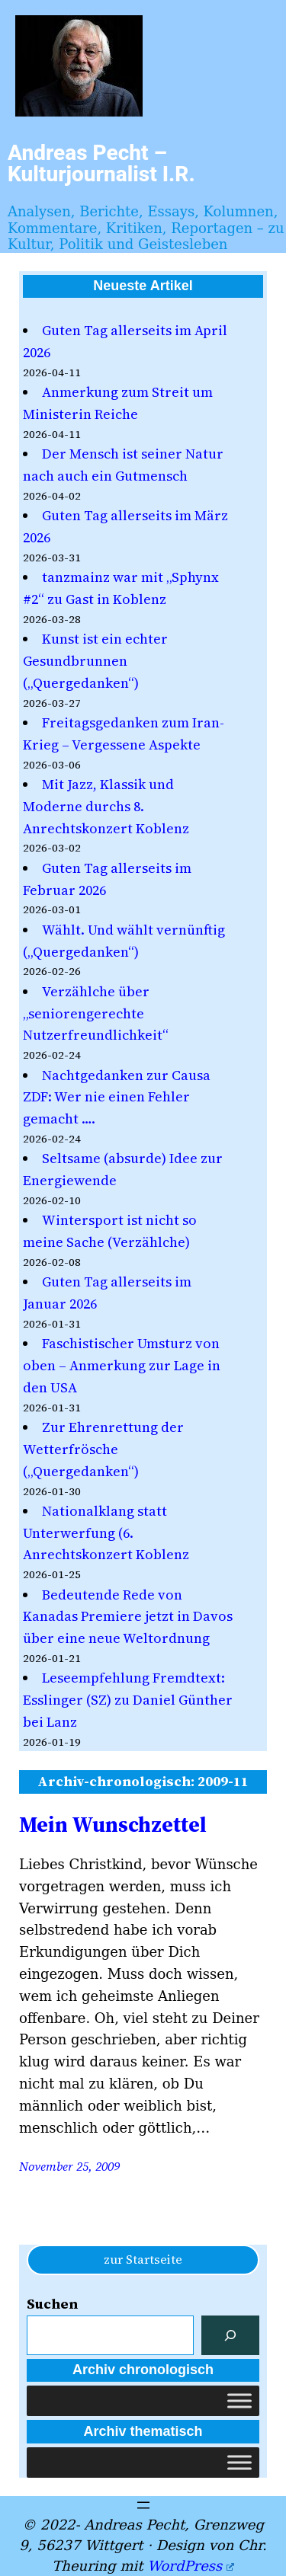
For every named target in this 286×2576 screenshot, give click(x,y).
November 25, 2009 (69, 2166)
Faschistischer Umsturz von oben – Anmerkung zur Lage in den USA (121, 1365)
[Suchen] (230, 2335)
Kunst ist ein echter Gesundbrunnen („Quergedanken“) (95, 660)
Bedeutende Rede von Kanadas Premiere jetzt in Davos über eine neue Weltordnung (128, 1616)
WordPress (190, 2566)
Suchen (52, 2303)
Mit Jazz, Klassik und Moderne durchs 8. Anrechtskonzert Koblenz (106, 806)
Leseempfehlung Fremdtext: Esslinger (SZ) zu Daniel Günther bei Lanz (128, 1699)
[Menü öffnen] (143, 2505)
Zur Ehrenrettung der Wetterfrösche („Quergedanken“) (103, 1449)
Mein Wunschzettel (113, 1824)
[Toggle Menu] (239, 2401)
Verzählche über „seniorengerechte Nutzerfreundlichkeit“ (96, 1013)
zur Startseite (143, 2259)
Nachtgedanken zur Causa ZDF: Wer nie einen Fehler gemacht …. (116, 1097)
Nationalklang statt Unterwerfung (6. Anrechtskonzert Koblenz (106, 1532)
